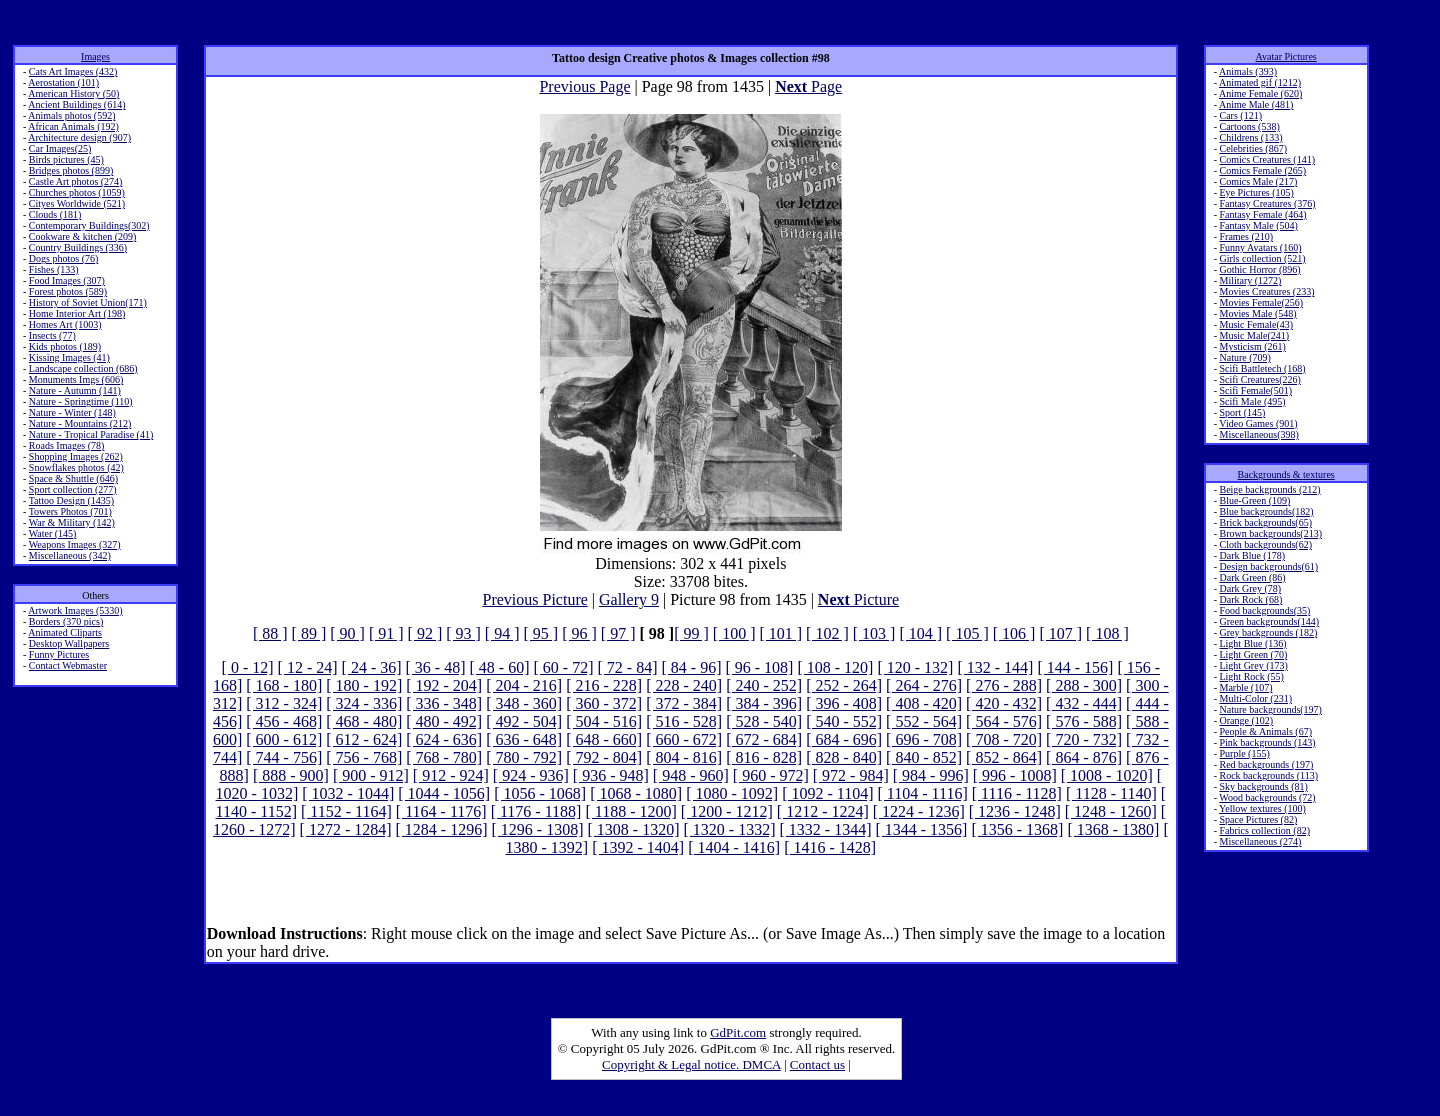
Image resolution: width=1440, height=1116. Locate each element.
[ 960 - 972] (771, 775)
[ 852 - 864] (1004, 757)
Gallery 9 (629, 599)
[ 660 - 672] (684, 739)
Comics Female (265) (1262, 170)
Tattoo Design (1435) (71, 500)
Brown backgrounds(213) (1270, 533)
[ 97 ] (618, 633)
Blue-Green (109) (1254, 500)
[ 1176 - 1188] (536, 811)
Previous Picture (534, 599)
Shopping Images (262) (76, 456)
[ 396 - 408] (844, 703)
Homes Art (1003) (65, 324)
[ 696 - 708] (924, 739)
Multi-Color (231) (1255, 698)
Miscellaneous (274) (1260, 841)
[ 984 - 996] (931, 775)
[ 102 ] (827, 633)
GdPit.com (738, 1032)
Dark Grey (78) (1250, 588)
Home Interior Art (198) (77, 313)
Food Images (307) (67, 280)
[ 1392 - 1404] (638, 847)
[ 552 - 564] (924, 721)
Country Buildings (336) (78, 247)
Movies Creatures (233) (1266, 291)
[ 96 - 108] (759, 667)
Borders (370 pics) (66, 621)
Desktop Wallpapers (69, 643)
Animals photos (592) (71, 115)
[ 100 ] (734, 633)
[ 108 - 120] (835, 667)
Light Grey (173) (1253, 665)
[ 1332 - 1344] (825, 829)
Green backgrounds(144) (1269, 621)
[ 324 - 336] (364, 703)
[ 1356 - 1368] (1017, 829)
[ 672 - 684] (764, 739)
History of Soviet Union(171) (88, 302)
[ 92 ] (425, 633)
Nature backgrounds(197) (1270, 709)
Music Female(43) (1256, 324)
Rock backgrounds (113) (1268, 775)
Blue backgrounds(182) (1266, 511)
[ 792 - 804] (604, 757)
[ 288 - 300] (1084, 685)
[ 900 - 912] (371, 775)
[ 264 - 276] (924, 685)
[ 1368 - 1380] (1113, 829)
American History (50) (73, 93)
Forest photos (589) (68, 291)
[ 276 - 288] (1004, 685)
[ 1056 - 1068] (540, 793)
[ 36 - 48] (436, 667)
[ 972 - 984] (851, 775)
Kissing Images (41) (69, 357)
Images (95, 56)
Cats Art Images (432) (73, 71)
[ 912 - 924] (451, 775)
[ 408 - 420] (924, 703)
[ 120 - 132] (915, 667)
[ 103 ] (874, 633)
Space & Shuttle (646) (73, 478)
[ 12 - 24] (308, 667)
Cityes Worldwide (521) (77, 203)
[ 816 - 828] (764, 757)
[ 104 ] (920, 633)
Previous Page (584, 86)
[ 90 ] (347, 633)
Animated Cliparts (65, 632)
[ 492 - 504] (524, 721)
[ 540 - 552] (844, 721)
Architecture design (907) (79, 137)
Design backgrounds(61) (1268, 566)
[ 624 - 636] (444, 739)
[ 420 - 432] (1004, 703)
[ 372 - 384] (684, 703)
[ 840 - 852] (924, 757)
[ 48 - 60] (500, 667)
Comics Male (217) (1258, 181)
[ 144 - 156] (1075, 667)
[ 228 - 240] (684, 685)
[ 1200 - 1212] (727, 811)
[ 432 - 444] (1084, 703)
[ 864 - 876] (1084, 757)
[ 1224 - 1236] (919, 811)
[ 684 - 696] (844, 739)
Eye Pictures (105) (1256, 192)
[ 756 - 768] (364, 757)
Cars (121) (1240, 115)
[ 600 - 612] (284, 739)
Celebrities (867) (1252, 148)
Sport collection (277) (73, 489)
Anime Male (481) (1256, 104)
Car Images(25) (60, 148)
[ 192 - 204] (444, 685)
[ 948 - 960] (691, 775)
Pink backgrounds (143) (1267, 742)
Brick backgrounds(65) (1265, 522)
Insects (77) (52, 335)
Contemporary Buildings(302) (89, 225)
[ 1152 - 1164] (346, 811)
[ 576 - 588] (1084, 721)
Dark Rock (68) (1250, 599)
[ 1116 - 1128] (1017, 793)
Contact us (817, 1064)
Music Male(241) (1254, 335)
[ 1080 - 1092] (732, 793)
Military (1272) (1250, 280)
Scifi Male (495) (1252, 401)
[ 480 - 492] (444, 721)
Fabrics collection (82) (1264, 830)
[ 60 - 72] (564, 667)
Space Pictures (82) (1258, 819)
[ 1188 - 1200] (630, 811)
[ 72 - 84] (627, 667)
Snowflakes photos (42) (76, 467)
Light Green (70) (1253, 654)
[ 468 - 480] (364, 721)
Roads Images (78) (67, 445)
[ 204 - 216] (524, 685)
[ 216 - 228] (604, 685)
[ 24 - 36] (372, 667)
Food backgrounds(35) (1264, 610)
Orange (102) (1246, 720)
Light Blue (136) (1252, 643)
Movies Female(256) (1261, 302)
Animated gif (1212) (1260, 82)
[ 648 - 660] (604, 739)
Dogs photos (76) (63, 258)
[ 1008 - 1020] (1107, 775)
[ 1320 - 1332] (729, 829)
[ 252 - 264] (844, 685)
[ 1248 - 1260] (1111, 811)
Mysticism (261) (1252, 346)
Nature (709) (1244, 357)
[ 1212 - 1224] (823, 811)
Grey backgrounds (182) (1268, 632)
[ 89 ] (309, 633)
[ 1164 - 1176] (441, 811)
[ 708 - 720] (1004, 739)
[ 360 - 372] (604, 703)
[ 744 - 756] (284, 757)
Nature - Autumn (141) (75, 390)
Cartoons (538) (1249, 126)
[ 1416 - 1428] (830, 847)
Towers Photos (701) (70, 511)
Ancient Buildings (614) (76, 104)
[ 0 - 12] (248, 667)
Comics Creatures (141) (1267, 159)
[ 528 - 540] (764, 721)
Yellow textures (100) (1262, 808)
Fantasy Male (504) (1258, 225)
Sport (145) (1242, 412)
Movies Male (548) (1257, 313)
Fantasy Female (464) (1262, 214)
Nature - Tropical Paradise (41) (91, 434)
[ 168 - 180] (284, 685)
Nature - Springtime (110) (81, 401)
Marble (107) (1245, 687)
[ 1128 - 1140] (1111, 793)
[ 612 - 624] (364, 739)
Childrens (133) (1250, 137)
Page (808, 86)
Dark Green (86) (1252, 577)
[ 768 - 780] (444, 757)
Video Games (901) (1258, 423)
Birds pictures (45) (66, 159)
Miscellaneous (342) (70, 555)
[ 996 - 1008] (1015, 775)
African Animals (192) (73, 126)
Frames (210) (1246, 236)
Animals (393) (1248, 71)
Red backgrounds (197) (1266, 764)
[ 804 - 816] (684, 757)
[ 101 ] (780, 633)
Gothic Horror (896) (1259, 269)
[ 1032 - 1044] (348, 793)
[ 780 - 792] (524, 757)
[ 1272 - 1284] (346, 829)
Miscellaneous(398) (1258, 434)
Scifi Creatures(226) (1259, 379)
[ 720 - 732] (1084, 739)
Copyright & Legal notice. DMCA (691, 1064)
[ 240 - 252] (764, 685)
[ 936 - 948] (611, 775)
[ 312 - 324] (284, 703)
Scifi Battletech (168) (1262, 368)
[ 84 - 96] (691, 667)
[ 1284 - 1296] (442, 829)
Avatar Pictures (1286, 56)
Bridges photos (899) (71, 170)
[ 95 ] (541, 633)
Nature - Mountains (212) (80, 423)
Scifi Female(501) (1255, 390)
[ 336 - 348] (444, 703)
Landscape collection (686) (83, 368)
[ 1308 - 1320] (634, 829)
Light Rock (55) (1251, 676)
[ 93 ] (463, 633)
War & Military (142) (72, 522)
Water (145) (53, 533)
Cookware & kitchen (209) (82, 236)
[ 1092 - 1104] (827, 793)
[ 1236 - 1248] (1015, 811)
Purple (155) (1244, 753)
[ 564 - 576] (1004, 721)
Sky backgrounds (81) (1263, 786)
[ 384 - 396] (764, 703)
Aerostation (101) (63, 82)
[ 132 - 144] (995, 667)
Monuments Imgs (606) (76, 379)
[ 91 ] (386, 633)
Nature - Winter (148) (72, 412)
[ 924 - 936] (531, 775)
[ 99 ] (691, 633)
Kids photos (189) (65, 346)
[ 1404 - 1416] (734, 847)
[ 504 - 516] (604, 721)
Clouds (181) (55, 214)
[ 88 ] (270, 633)
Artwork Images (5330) (75, 610)
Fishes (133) (54, 269)
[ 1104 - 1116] (923, 793)
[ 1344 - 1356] (921, 829)
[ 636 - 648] (524, 739)
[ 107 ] (1060, 633)
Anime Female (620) (1260, 93)
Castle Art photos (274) (76, 181)
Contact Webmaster (68, 665)
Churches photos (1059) (77, 192)
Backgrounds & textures (1286, 474)
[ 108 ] (1107, 633)
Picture (858, 599)
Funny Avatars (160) (1260, 247)
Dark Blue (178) (1252, 555)
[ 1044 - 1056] (444, 793)
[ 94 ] (502, 633)
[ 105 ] (967, 633)
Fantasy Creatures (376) (1267, 203)
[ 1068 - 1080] (636, 793)
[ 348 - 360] (524, 703)
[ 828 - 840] (844, 757)
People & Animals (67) (1265, 731)
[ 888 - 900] (291, 775)
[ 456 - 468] (284, 721)
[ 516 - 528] (684, 721)
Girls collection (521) (1262, 258)
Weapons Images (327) (75, 544)
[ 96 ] (579, 633)
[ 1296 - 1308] (538, 829)
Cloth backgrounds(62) (1265, 544)
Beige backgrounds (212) (1269, 489)
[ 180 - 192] (364, 685)
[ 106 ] (1014, 633)
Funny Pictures (59, 654)
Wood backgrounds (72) (1267, 797)
